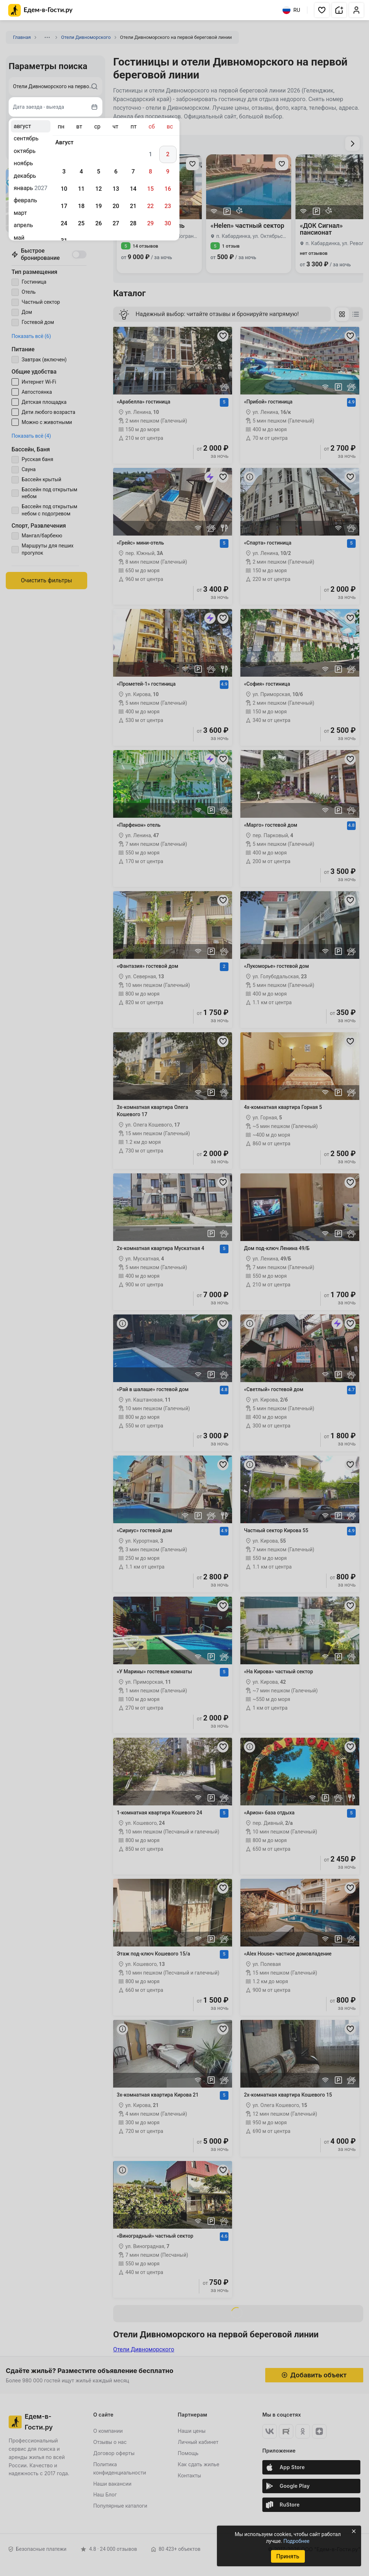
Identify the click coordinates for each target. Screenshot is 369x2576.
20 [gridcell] (115, 206)
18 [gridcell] (81, 206)
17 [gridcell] (64, 206)
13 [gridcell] (115, 188)
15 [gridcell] (150, 188)
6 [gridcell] (115, 171)
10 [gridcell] (64, 188)
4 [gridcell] (81, 171)
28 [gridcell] (133, 223)
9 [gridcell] (167, 171)
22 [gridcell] (150, 206)
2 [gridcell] (167, 154)
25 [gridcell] (81, 223)
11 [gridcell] (81, 188)
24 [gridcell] (64, 223)
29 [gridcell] (150, 223)
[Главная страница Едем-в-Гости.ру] (40, 10)
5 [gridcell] (98, 171)
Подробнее (296, 2541)
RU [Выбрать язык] (291, 10)
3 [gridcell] (64, 171)
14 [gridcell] (133, 188)
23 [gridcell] (167, 206)
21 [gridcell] (133, 206)
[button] (322, 10)
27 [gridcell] (115, 223)
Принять (287, 2556)
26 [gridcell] (98, 223)
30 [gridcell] (167, 223)
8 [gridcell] (150, 171)
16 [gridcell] (167, 188)
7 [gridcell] (133, 171)
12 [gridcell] (98, 188)
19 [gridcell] (98, 206)
